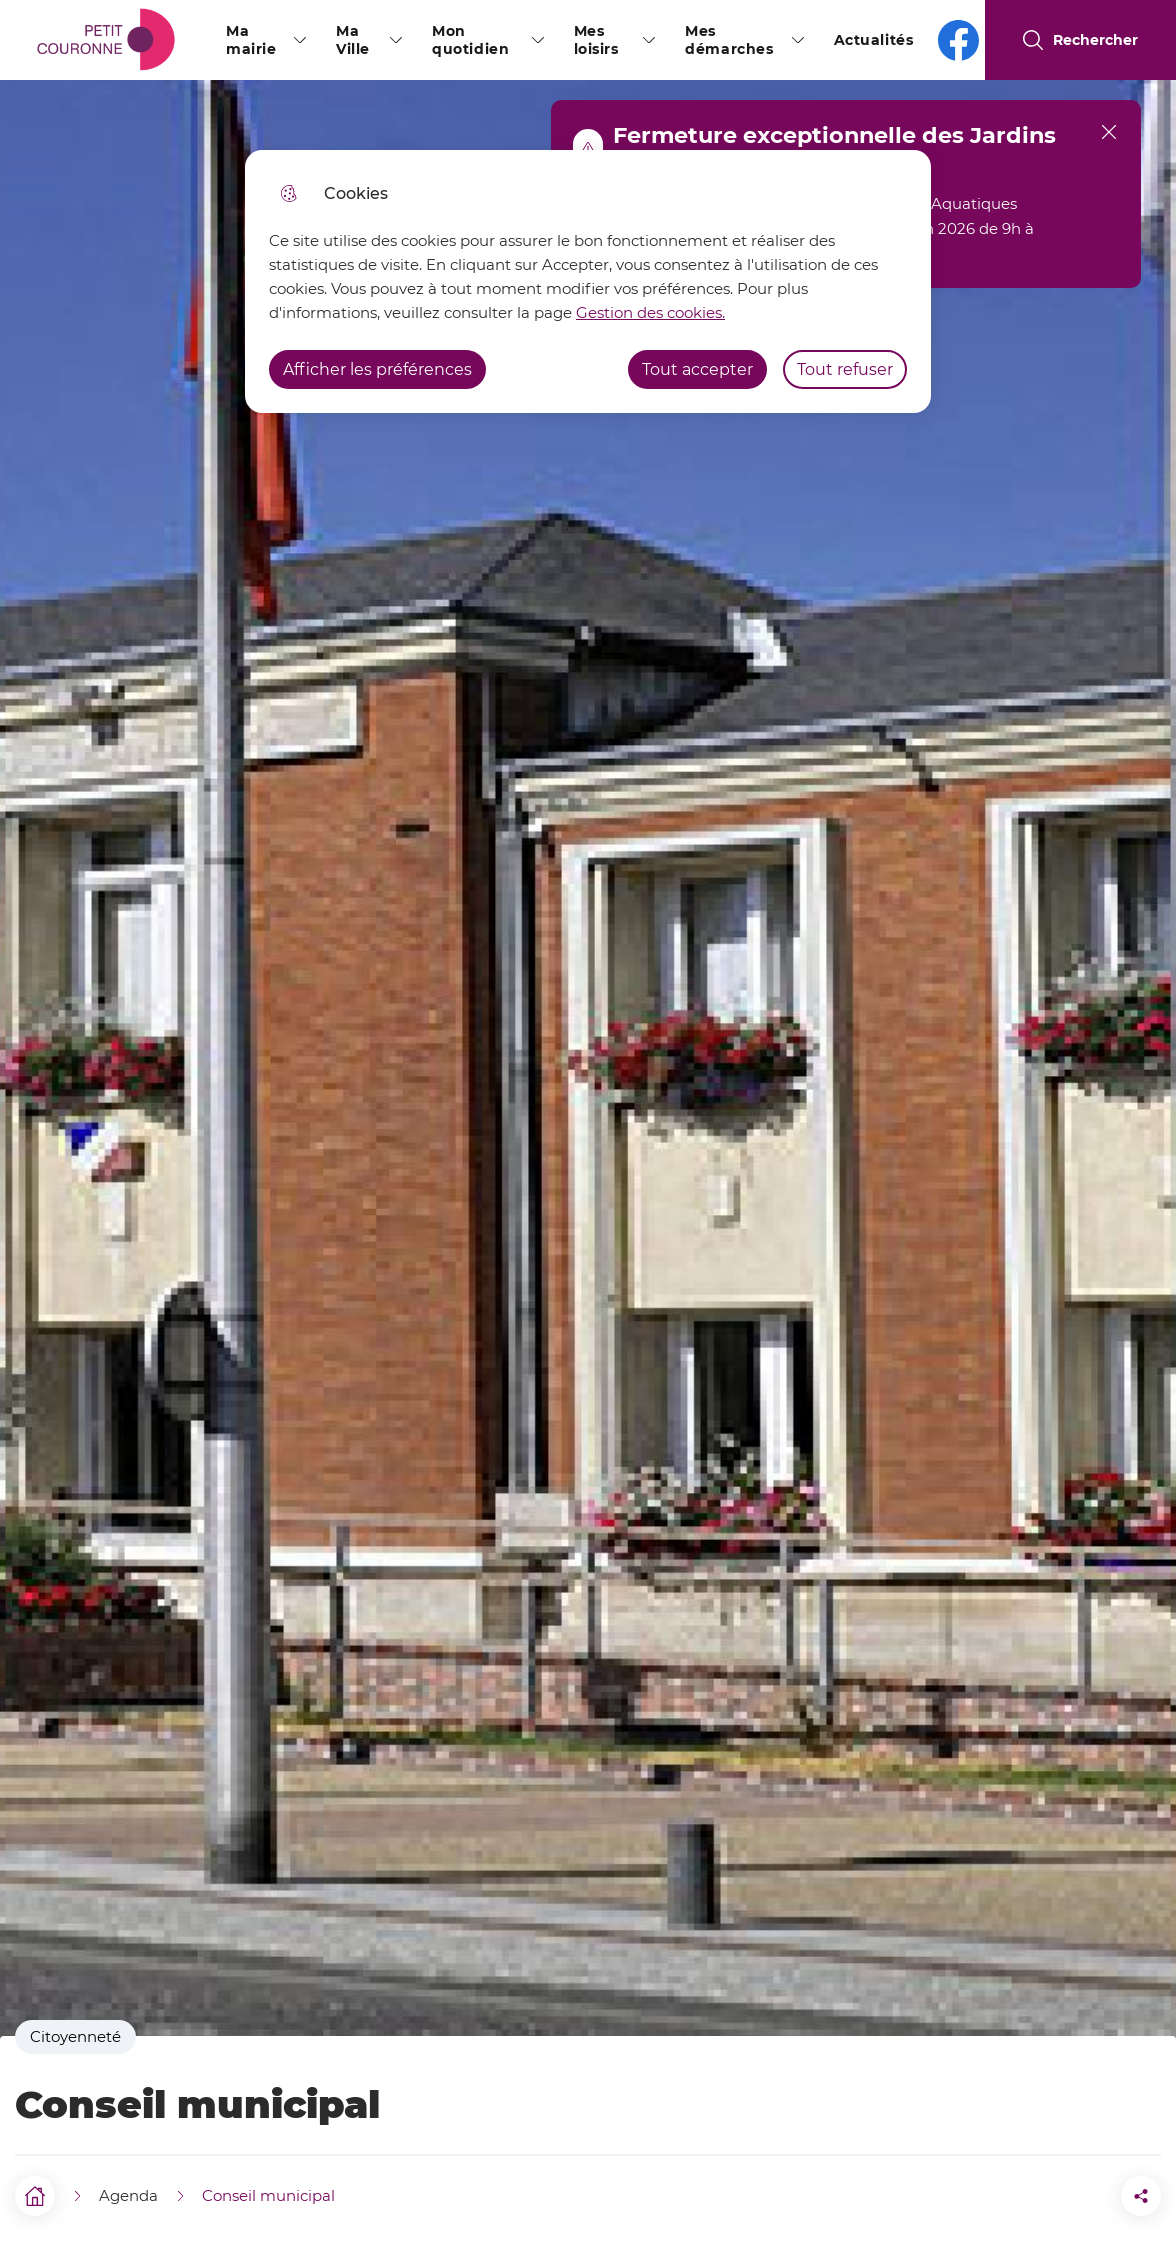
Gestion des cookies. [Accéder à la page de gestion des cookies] (650, 312)
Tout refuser (845, 369)
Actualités (874, 40)
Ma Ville (353, 40)
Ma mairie (251, 40)
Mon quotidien (470, 40)
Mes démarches (729, 40)
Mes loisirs (596, 40)
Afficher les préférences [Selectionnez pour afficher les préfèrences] (377, 369)
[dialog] (588, 281)
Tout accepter (697, 369)
